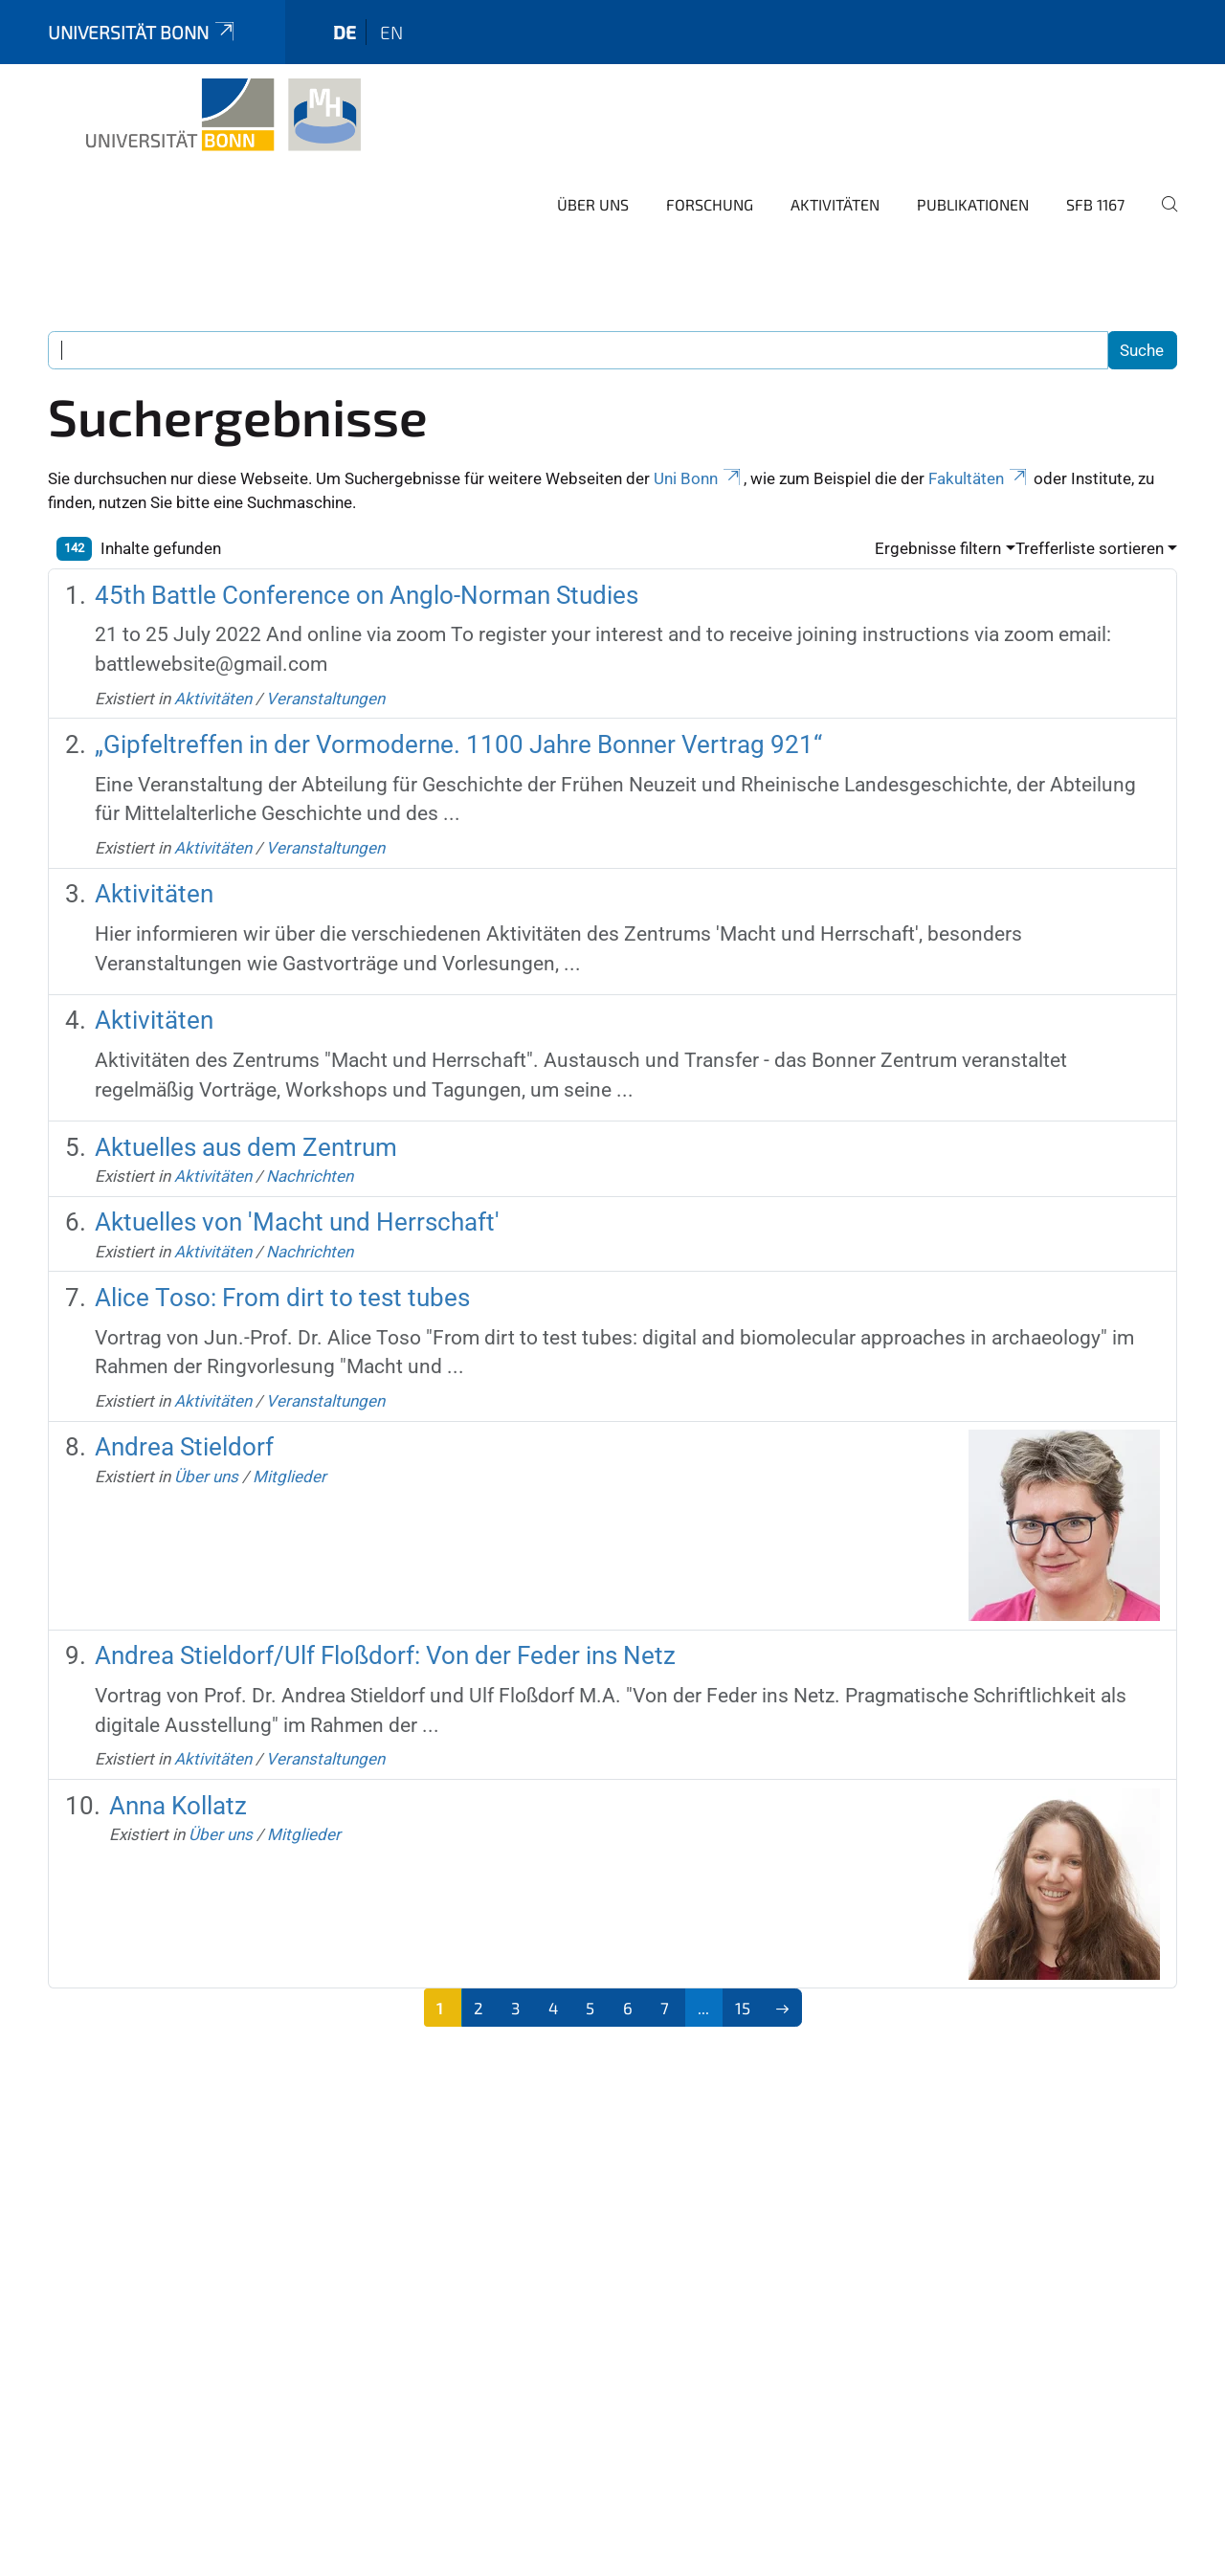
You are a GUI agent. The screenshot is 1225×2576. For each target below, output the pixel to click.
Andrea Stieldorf (184, 1446)
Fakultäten (979, 478)
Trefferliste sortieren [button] (1089, 548)
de (344, 32)
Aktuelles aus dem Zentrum (246, 1147)
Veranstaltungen (325, 698)
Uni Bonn (699, 478)
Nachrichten (309, 1176)
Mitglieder (289, 1476)
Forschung (709, 204)
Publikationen (973, 204)
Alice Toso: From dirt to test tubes (282, 1297)
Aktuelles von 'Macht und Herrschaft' (297, 1222)
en (391, 32)
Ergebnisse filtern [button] (938, 548)
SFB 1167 (1095, 204)
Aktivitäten (835, 204)
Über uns (593, 204)
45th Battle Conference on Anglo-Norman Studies (366, 595)
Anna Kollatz (178, 1805)
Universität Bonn (142, 32)
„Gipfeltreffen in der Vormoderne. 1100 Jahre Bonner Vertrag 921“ (458, 744)
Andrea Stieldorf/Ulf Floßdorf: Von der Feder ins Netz (385, 1655)
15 (742, 2007)
